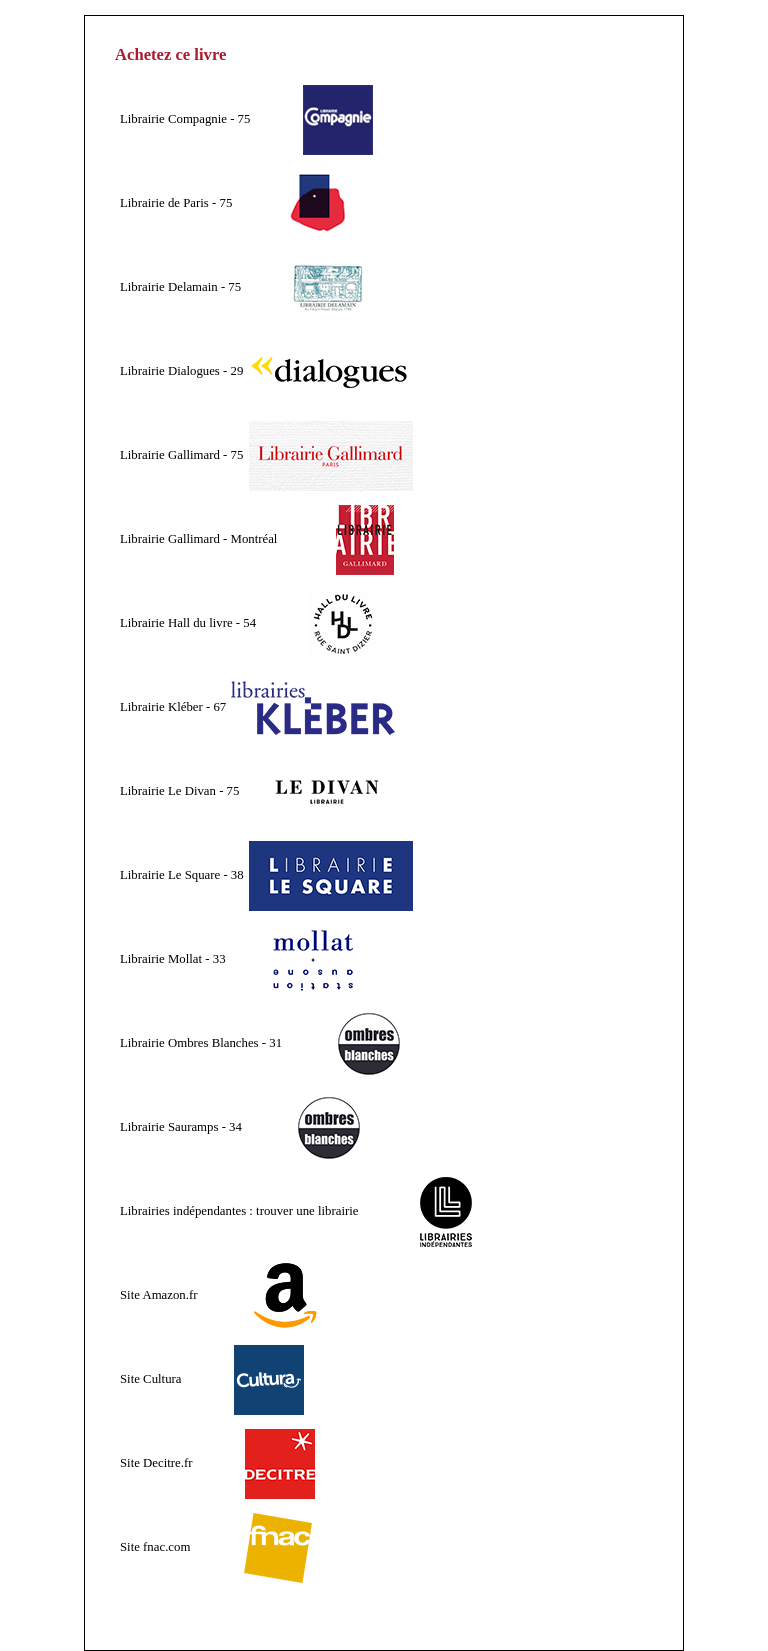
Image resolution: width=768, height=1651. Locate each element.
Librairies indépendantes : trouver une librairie (239, 1211)
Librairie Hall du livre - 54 (188, 623)
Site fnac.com (155, 1547)
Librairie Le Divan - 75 (179, 791)
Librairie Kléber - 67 (173, 707)
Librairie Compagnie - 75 (185, 119)
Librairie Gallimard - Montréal (198, 539)
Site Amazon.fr (158, 1295)
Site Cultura (151, 1379)
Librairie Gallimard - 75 (181, 455)
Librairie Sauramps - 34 (181, 1127)
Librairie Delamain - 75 (180, 287)
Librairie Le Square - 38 (182, 875)
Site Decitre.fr (156, 1463)
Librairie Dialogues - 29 (181, 371)
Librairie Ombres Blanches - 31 (201, 1043)
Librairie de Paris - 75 (176, 203)
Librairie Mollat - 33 (173, 959)
